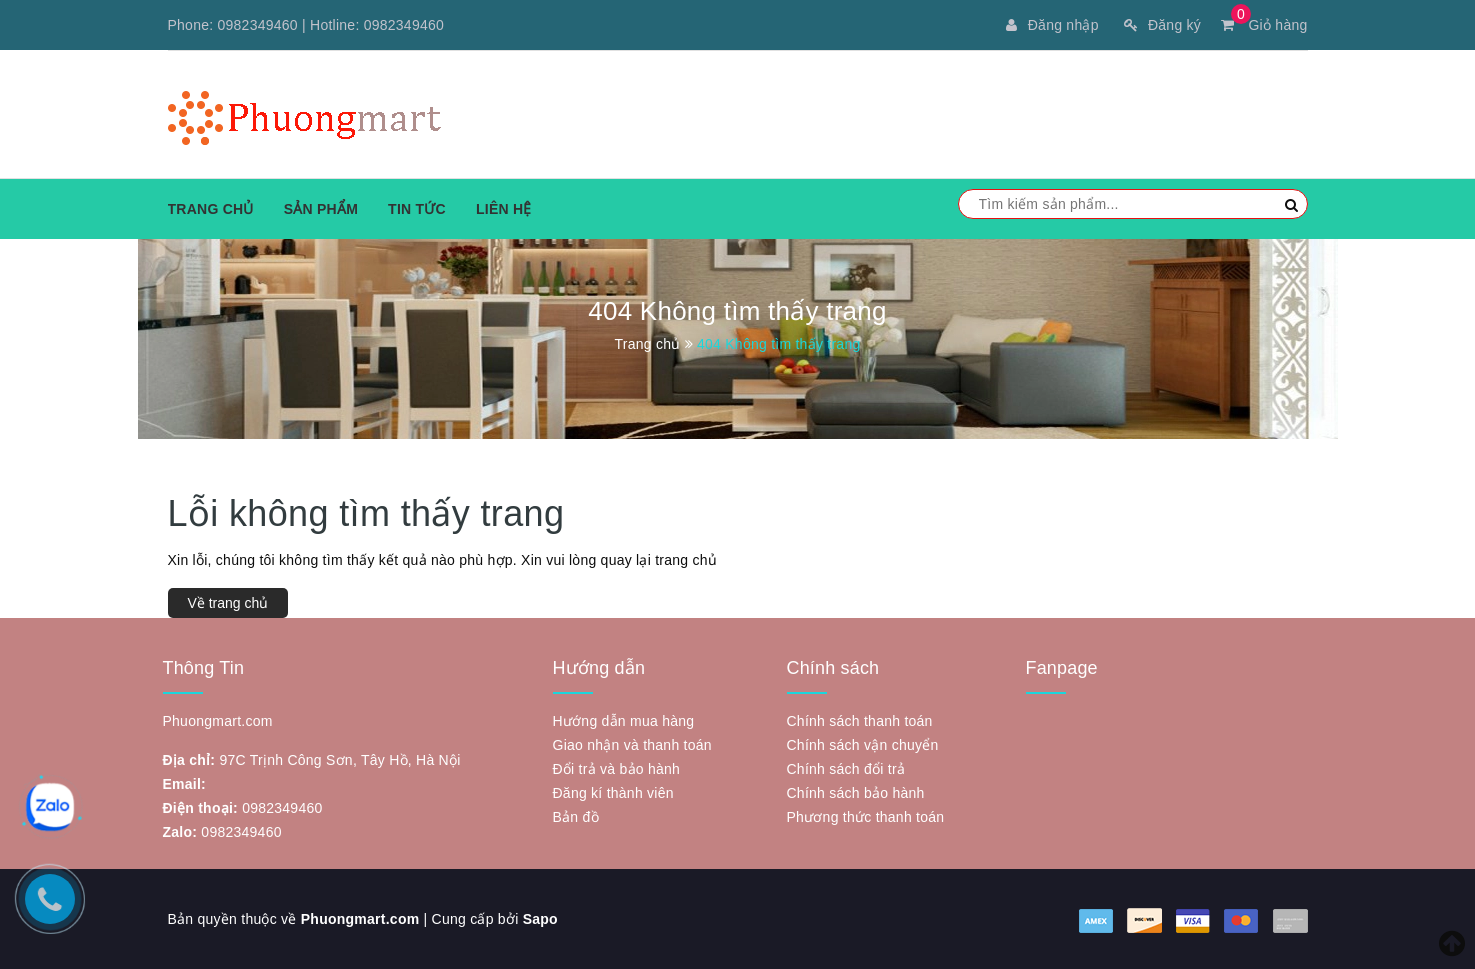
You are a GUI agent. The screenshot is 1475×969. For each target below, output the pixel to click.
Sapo (540, 919)
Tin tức (417, 209)
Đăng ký (1162, 25)
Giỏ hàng (1264, 25)
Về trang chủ (228, 603)
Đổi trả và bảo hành (617, 769)
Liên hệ (504, 209)
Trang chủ (211, 209)
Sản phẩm (321, 209)
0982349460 (258, 25)
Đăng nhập (1052, 25)
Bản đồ (576, 817)
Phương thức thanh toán (866, 817)
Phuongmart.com (360, 919)
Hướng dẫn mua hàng (624, 721)
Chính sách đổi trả (846, 769)
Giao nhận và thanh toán (632, 745)
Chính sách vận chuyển (863, 745)
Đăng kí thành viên (613, 793)
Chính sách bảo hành (856, 793)
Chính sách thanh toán (860, 721)
